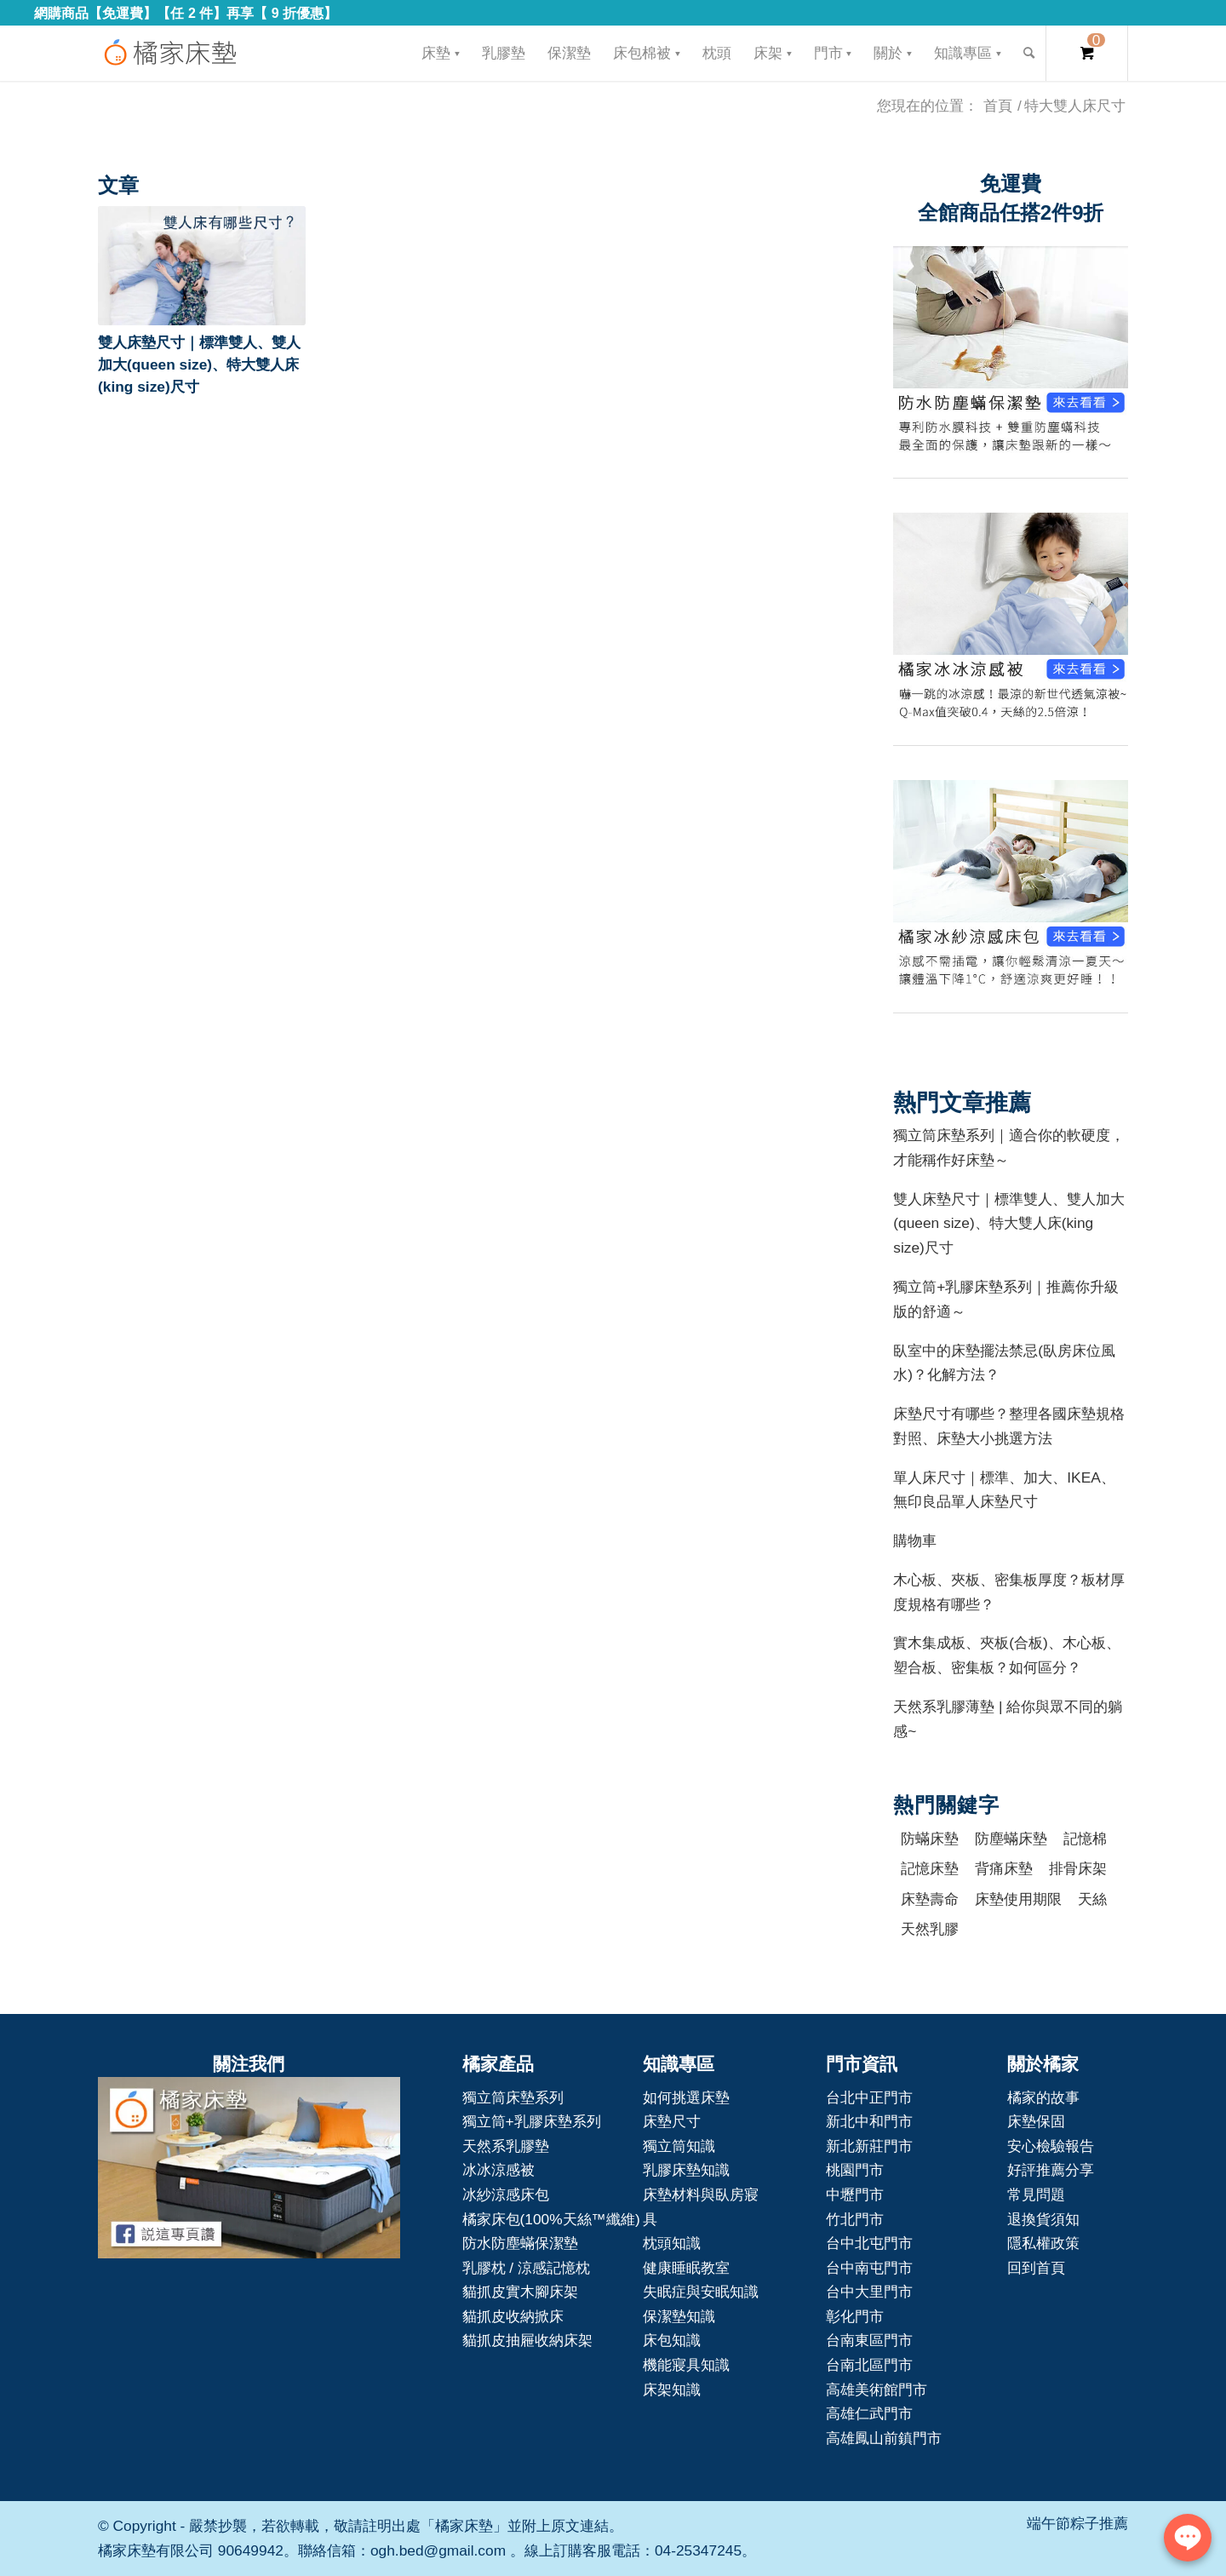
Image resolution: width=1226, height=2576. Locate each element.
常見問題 (1036, 2194)
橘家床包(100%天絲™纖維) (551, 2219)
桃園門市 (855, 2169)
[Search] (1029, 53)
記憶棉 (1085, 1838)
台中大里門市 (869, 2291)
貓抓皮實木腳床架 (520, 2291)
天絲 (1092, 1899)
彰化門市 (855, 2316)
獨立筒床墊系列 (513, 2097)
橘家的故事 (1043, 2097)
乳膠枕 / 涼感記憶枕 (526, 2267)
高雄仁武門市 (869, 2413)
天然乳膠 (930, 1928)
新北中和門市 (869, 2121)
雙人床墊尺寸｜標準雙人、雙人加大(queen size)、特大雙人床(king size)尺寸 (199, 364)
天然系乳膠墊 (505, 2146)
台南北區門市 (869, 2364)
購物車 (915, 1540)
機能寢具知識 (686, 2364)
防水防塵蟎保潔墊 (520, 2243)
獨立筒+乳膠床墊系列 (531, 2121)
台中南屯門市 (869, 2267)
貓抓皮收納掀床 (513, 2316)
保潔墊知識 (679, 2316)
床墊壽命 (930, 1899)
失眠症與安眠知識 (701, 2291)
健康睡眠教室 (686, 2267)
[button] (202, 265)
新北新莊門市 (869, 2146)
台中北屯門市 (869, 2243)
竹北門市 (855, 2219)
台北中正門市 (869, 2097)
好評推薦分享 (1050, 2169)
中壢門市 (855, 2194)
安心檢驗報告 (1050, 2146)
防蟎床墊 (930, 1838)
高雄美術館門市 (876, 2389)
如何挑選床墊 (686, 2097)
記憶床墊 (930, 1868)
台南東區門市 (869, 2340)
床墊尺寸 (672, 2121)
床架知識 (672, 2389)
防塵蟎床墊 (1011, 1838)
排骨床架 (1078, 1868)
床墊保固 (1036, 2121)
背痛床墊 (1004, 1868)
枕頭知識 (672, 2243)
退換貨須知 (1043, 2219)
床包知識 (672, 2340)
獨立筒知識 (679, 2146)
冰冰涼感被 (498, 2169)
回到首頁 (1036, 2267)
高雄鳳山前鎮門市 (884, 2438)
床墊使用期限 (1018, 1899)
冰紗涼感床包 (505, 2194)
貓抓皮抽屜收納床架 (527, 2340)
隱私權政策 (1043, 2243)
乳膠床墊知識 (686, 2169)
